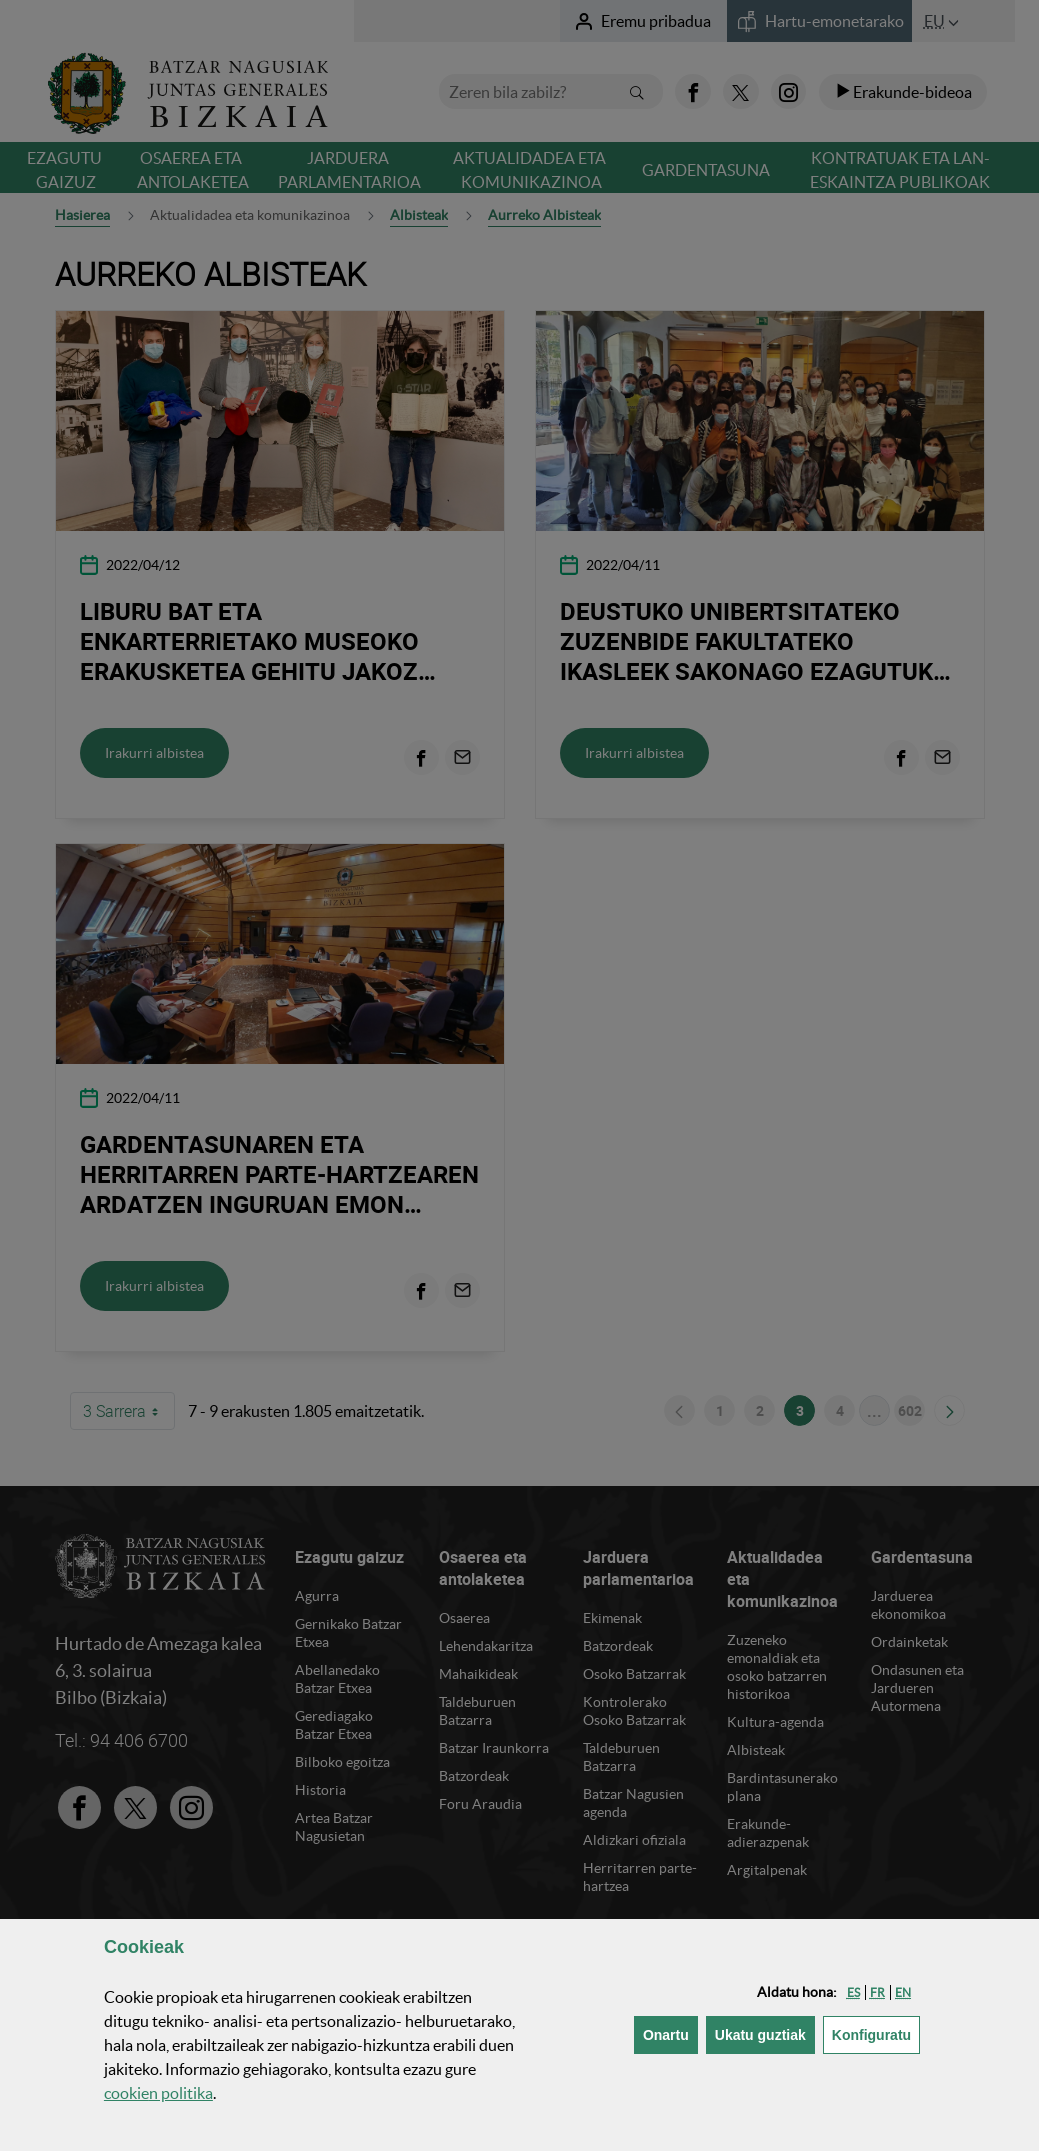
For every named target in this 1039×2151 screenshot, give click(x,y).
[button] (853, 1992)
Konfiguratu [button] (876, 2033)
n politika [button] (158, 2093)
